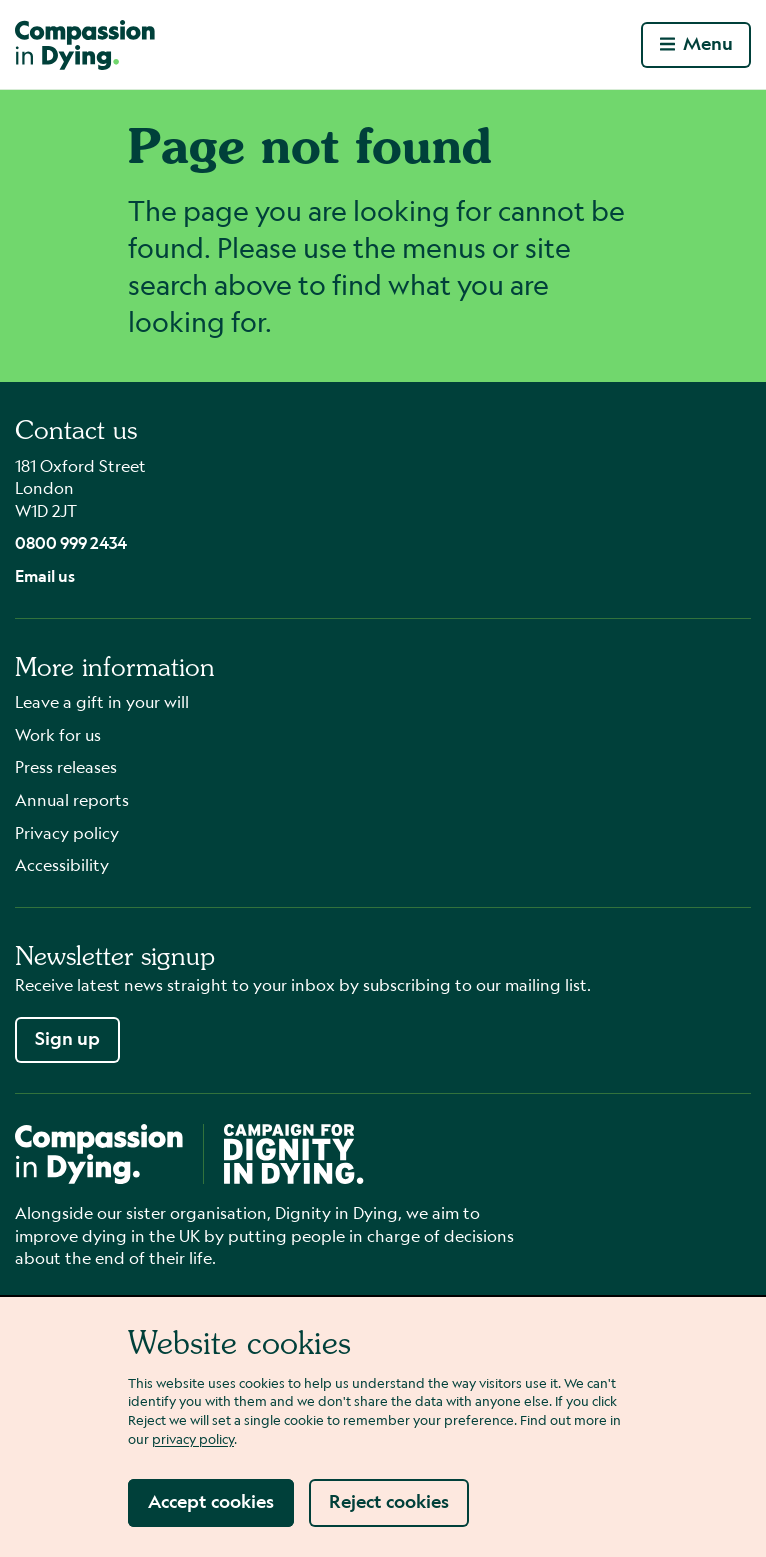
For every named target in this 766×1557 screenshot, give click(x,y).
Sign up (67, 1038)
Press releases (66, 766)
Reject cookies (389, 1501)
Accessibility (62, 864)
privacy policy (193, 1438)
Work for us (58, 734)
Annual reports (72, 799)
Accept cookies (211, 1501)
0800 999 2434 (71, 542)
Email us (45, 575)
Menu (696, 43)
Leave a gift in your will (102, 701)
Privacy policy (67, 832)
